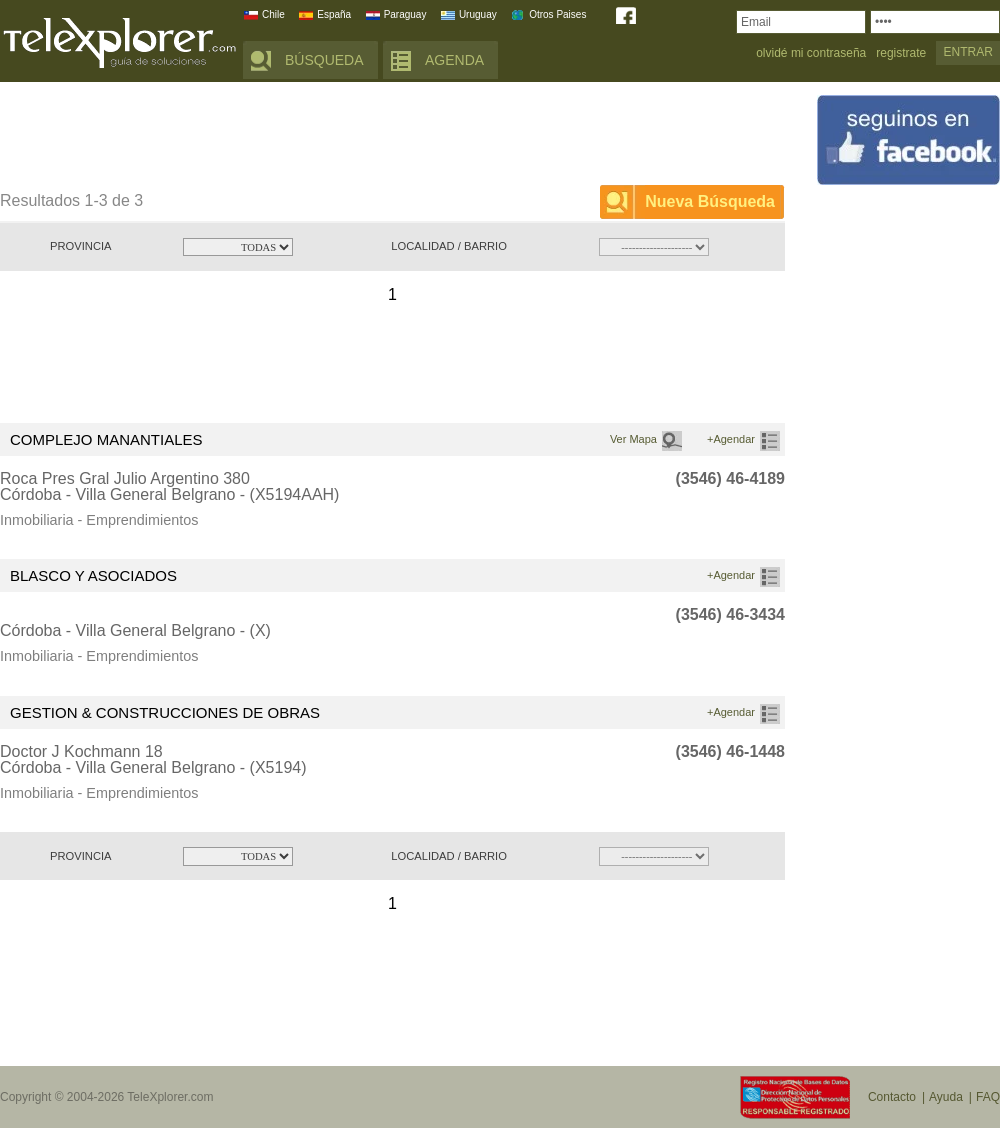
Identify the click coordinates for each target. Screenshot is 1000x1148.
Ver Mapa (633, 439)
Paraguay (405, 14)
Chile (273, 14)
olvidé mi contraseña (811, 53)
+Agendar (731, 439)
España (334, 14)
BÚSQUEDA (324, 60)
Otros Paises (557, 14)
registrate (901, 53)
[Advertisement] (364, 137)
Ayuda (946, 1097)
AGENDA (454, 60)
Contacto (892, 1097)
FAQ (988, 1097)
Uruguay (478, 14)
